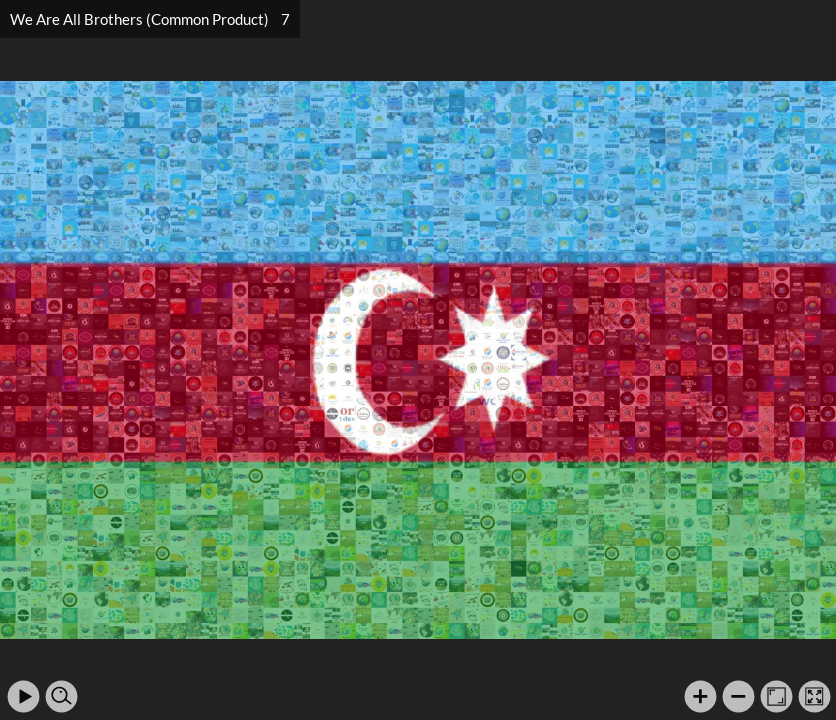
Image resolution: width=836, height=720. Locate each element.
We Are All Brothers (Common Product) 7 (150, 19)
